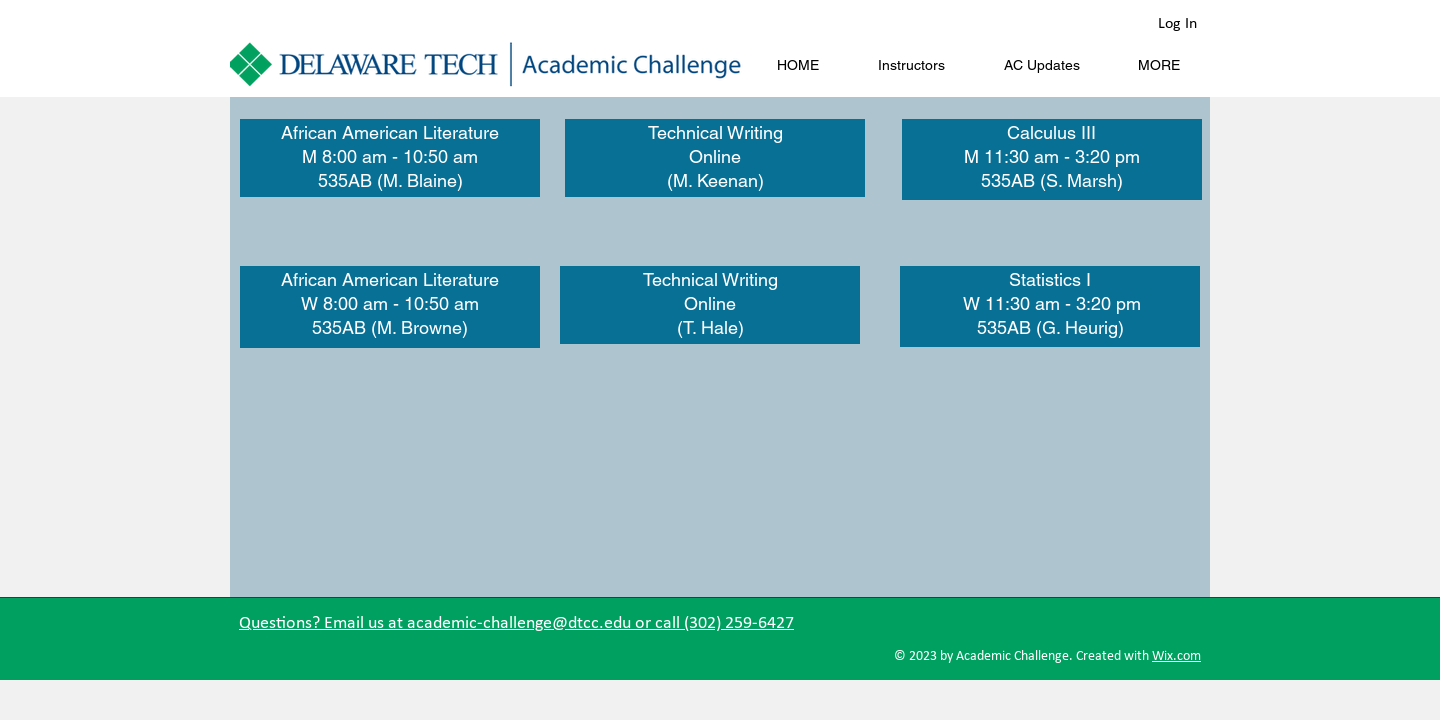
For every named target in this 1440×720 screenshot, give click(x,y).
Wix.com (1176, 656)
